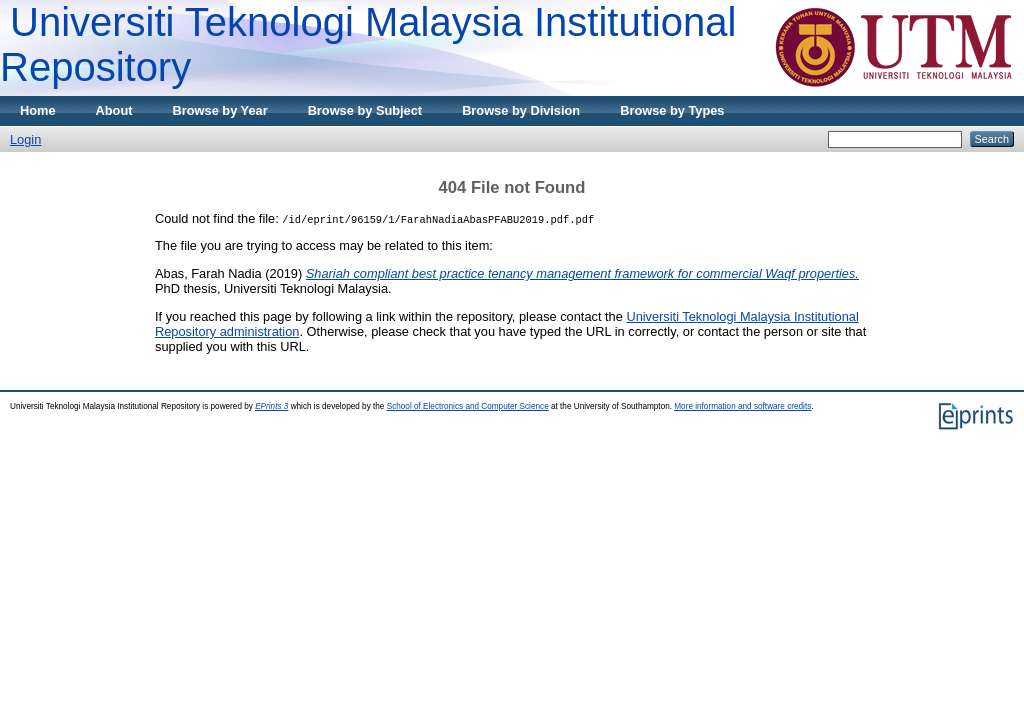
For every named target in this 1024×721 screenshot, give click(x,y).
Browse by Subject (365, 110)
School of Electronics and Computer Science (468, 406)
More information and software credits (742, 406)
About (114, 110)
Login (25, 139)
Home (38, 110)
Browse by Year (220, 110)
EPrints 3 (271, 406)
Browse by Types (672, 110)
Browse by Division (521, 110)
